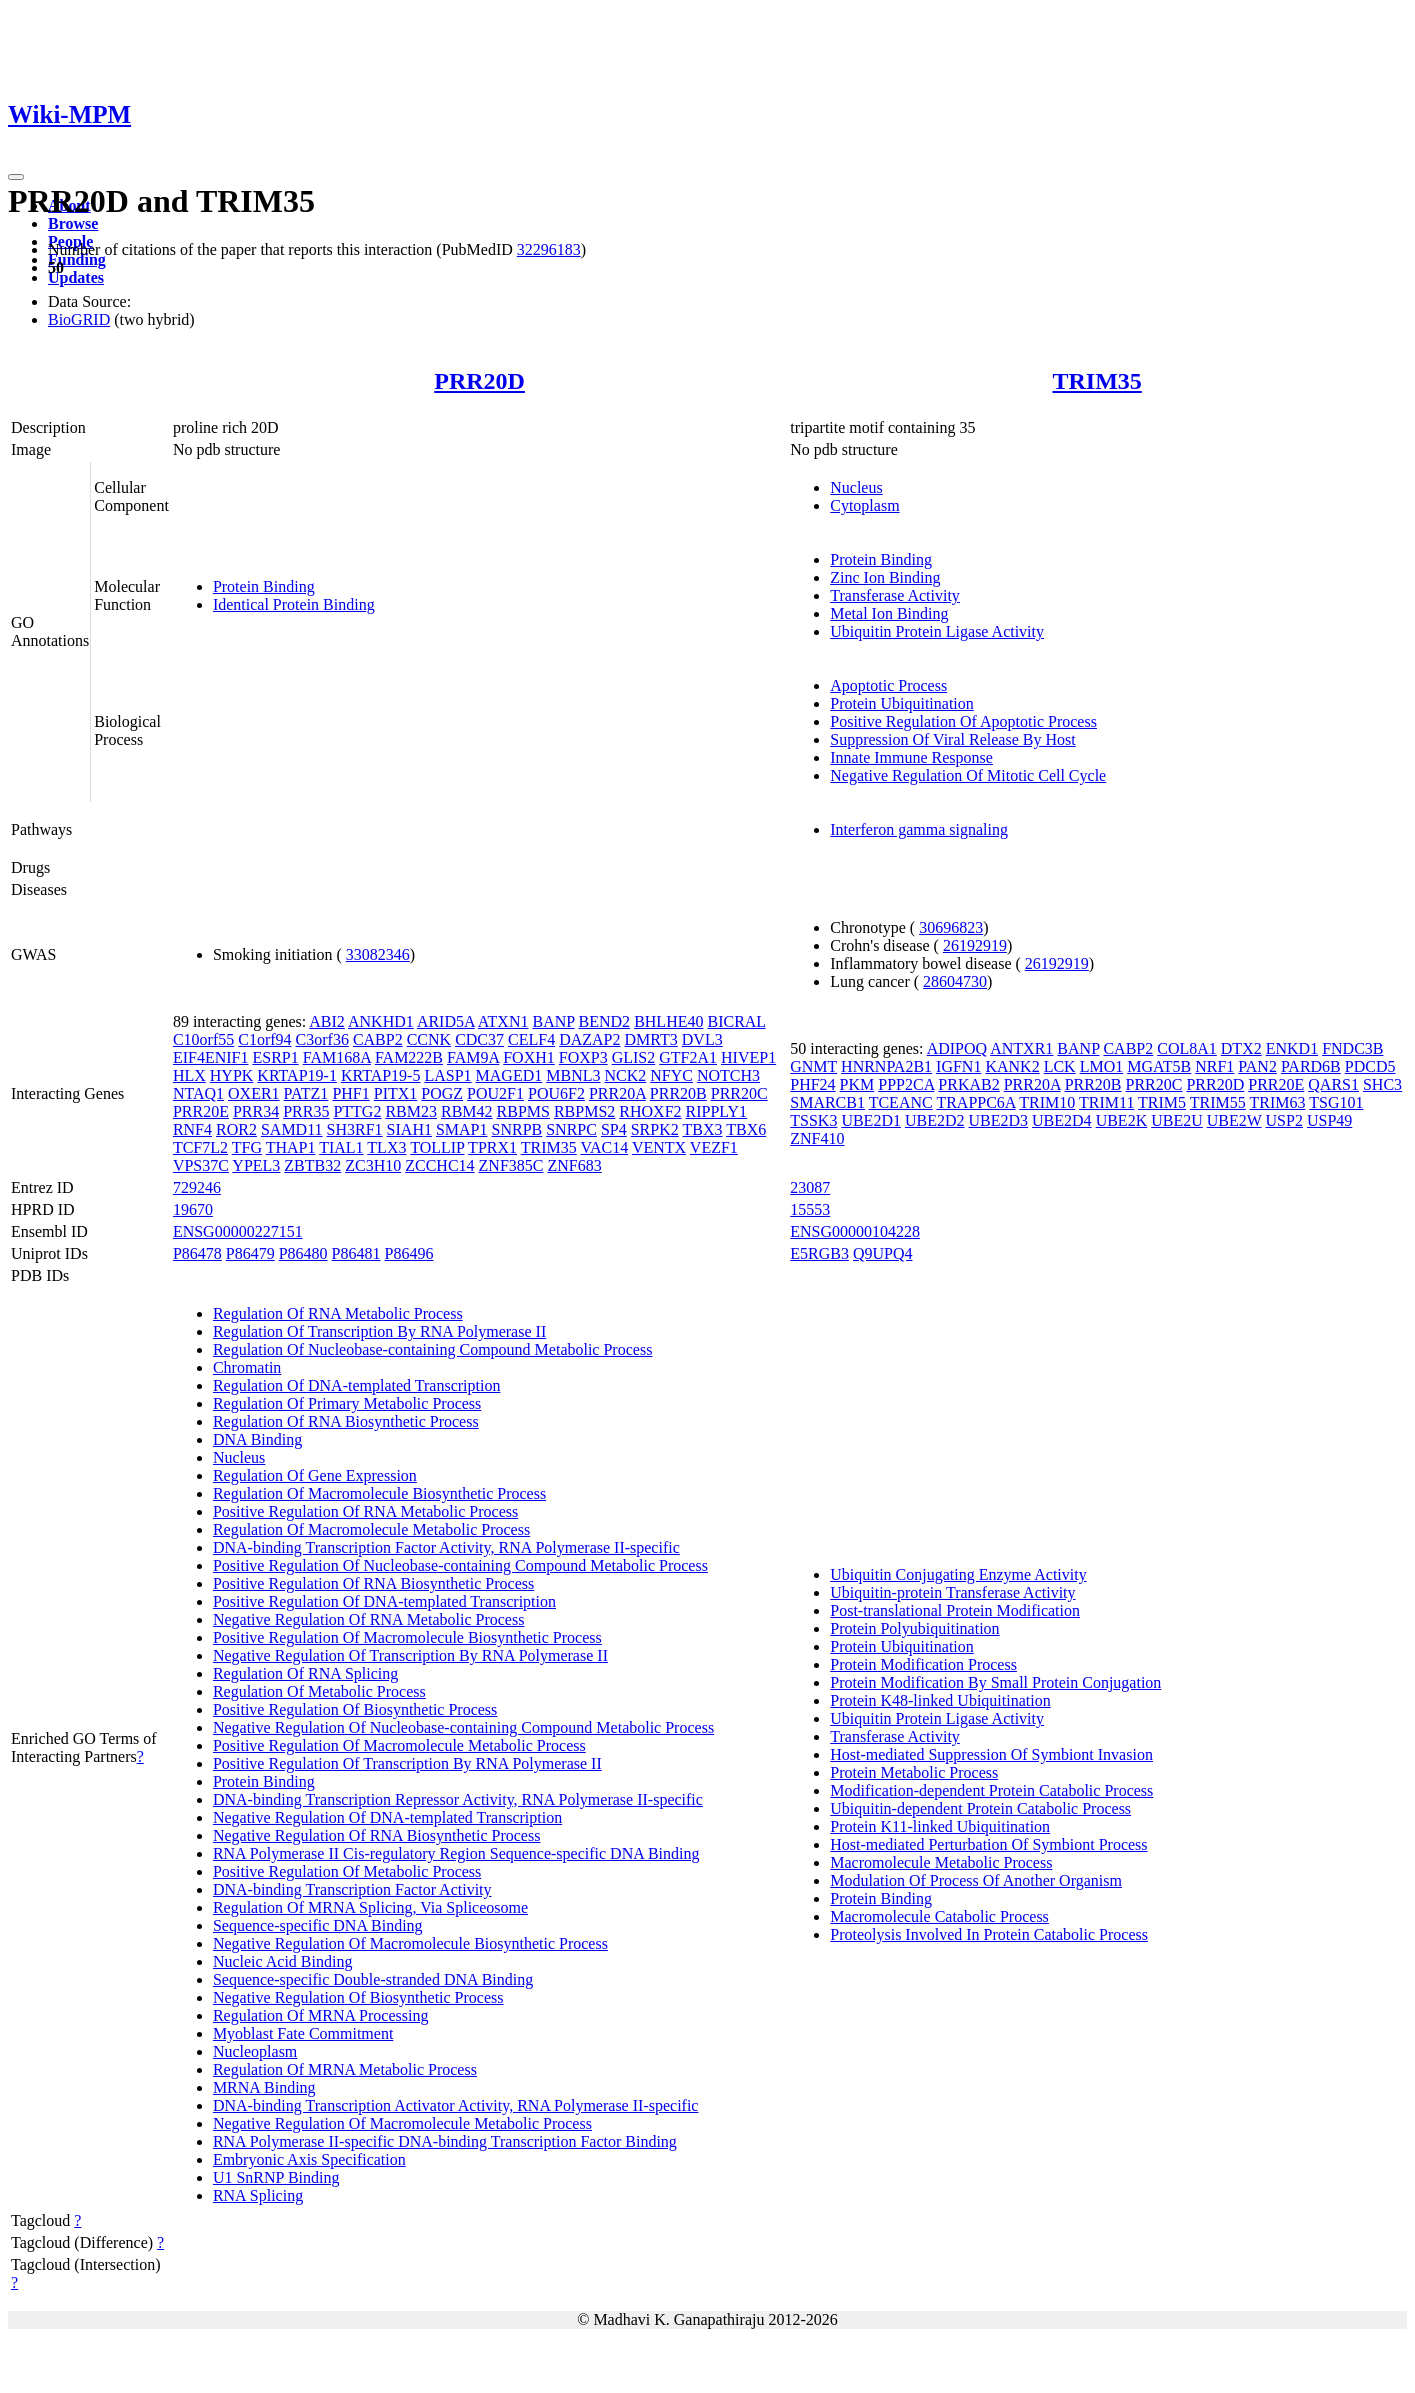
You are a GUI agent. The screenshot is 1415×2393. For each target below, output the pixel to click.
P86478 (197, 1253)
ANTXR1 (1021, 1048)
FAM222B (409, 1057)
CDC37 (479, 1039)
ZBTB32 (312, 1165)
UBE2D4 (1062, 1120)
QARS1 (1333, 1084)
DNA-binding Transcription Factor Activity (352, 1889)
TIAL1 (341, 1147)
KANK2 (1012, 1066)
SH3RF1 (355, 1129)
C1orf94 (264, 1039)
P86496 (409, 1253)
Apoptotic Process (888, 685)
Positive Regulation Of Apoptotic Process (963, 721)
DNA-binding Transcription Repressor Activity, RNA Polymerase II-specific (458, 1799)
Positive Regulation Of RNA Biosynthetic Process (373, 1583)
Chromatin (247, 1367)
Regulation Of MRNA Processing (321, 2015)
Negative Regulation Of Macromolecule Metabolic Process (402, 2123)
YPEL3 (256, 1165)
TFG (247, 1147)
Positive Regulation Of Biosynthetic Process (355, 1709)
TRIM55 (1218, 1102)
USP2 (1284, 1120)
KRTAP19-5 (381, 1075)
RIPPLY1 (717, 1111)
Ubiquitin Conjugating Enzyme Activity (958, 1574)
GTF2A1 (688, 1057)
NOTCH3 (728, 1075)
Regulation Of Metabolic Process (319, 1691)
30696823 (951, 927)
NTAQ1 (198, 1093)
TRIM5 (1162, 1102)
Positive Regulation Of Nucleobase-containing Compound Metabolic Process (460, 1565)
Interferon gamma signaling (919, 829)
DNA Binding (257, 1439)
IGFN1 (958, 1066)
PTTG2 (357, 1111)
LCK (1060, 1066)
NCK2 (625, 1075)
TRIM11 (1106, 1102)
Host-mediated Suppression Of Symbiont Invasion (991, 1754)
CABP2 (378, 1039)
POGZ (442, 1093)
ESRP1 (275, 1057)
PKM (857, 1084)
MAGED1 (509, 1075)
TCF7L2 (200, 1147)
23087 (810, 1187)
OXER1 (254, 1093)
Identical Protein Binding (294, 604)
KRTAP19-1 (297, 1075)
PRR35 (306, 1111)
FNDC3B (1352, 1048)
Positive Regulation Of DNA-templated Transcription (384, 1601)
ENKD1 (1292, 1048)
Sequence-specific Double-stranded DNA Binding (373, 1979)
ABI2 (327, 1021)
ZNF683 (574, 1165)
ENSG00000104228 (855, 1231)
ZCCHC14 (439, 1165)
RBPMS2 (584, 1111)
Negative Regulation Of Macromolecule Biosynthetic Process (410, 1943)
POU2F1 (495, 1093)
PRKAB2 (968, 1084)
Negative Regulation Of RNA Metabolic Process (369, 1619)
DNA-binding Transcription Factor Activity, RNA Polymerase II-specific (446, 1547)
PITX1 (396, 1093)
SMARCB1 (827, 1102)
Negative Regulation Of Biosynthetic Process (358, 1997)
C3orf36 (322, 1039)
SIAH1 (409, 1129)
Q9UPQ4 (883, 1253)
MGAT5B (1159, 1066)
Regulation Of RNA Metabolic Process (338, 1313)
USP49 (1329, 1120)
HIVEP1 (748, 1057)
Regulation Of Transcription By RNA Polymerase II (379, 1331)
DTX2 (1241, 1048)
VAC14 (604, 1147)
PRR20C (739, 1093)
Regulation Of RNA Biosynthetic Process (346, 1421)
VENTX (659, 1147)
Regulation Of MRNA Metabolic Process (345, 2069)
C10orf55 (203, 1039)
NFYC (671, 1075)
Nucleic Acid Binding (283, 1961)
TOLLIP (437, 1147)
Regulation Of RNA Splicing (305, 1673)
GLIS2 (634, 1057)
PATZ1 (306, 1093)
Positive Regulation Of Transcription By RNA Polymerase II (407, 1763)
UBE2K (1122, 1120)
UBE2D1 (871, 1120)
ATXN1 (503, 1021)
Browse (73, 223)
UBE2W (1234, 1120)
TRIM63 (1278, 1102)
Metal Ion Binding (889, 613)
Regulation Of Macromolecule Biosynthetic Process (379, 1493)
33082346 (378, 954)
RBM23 (411, 1111)
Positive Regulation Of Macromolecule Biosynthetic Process (407, 1637)
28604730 (955, 981)
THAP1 (291, 1147)
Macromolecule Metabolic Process (941, 1862)
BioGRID (79, 319)
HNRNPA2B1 (886, 1066)
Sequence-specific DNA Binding (318, 1925)
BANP (553, 1021)
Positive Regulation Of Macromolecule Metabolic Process (399, 1745)
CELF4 (531, 1039)
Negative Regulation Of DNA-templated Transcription (387, 1817)
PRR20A (617, 1093)
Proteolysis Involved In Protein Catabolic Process (989, 1934)
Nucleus (856, 487)
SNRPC (571, 1129)
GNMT (813, 1066)
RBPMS (523, 1111)
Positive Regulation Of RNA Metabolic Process (365, 1511)
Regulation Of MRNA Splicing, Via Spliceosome (370, 1907)
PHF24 (812, 1084)
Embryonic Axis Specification (309, 2159)
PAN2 (1257, 1066)
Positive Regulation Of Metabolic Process (347, 1871)
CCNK (429, 1039)
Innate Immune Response (911, 757)
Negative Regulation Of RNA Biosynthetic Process (377, 1835)
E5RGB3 (819, 1253)
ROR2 (236, 1129)
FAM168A (337, 1057)
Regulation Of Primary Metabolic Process (347, 1403)
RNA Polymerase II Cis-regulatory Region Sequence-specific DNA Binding (456, 1853)
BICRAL (736, 1021)
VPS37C (201, 1165)
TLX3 (386, 1147)
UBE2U (1177, 1120)
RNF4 (192, 1129)
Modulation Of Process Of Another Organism (976, 1880)
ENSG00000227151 (238, 1231)
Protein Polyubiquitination (914, 1628)
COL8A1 (1187, 1048)
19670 (193, 1209)
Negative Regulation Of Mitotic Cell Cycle (968, 775)
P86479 (250, 1253)
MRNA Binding (264, 2087)
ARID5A (446, 1021)
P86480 (303, 1253)
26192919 (975, 945)
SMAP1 (462, 1129)
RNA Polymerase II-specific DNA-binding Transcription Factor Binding (445, 2141)
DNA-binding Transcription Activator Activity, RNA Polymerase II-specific (456, 2105)
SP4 (614, 1129)
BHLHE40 (668, 1021)
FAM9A (473, 1057)
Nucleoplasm (255, 2051)
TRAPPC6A (975, 1102)
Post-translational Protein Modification (955, 1610)
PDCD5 (1370, 1066)
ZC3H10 (373, 1165)
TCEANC (901, 1102)
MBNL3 (573, 1075)
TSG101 (1336, 1102)
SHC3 (1382, 1084)
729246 (197, 1187)
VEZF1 (714, 1147)
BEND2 (605, 1021)
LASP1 (447, 1075)
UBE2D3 (999, 1120)
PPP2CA (906, 1084)
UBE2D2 (935, 1120)
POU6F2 (556, 1093)
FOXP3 (583, 1057)
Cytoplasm (864, 505)
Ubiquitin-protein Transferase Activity (952, 1592)
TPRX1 (492, 1147)
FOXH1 (529, 1057)
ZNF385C (511, 1165)
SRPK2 (655, 1129)
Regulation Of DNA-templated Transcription (357, 1385)
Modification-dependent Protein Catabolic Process (991, 1790)
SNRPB (517, 1129)
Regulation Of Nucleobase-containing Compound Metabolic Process (432, 1349)
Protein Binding (264, 586)
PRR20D (479, 381)
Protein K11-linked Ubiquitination (940, 1826)
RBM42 (467, 1111)
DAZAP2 (589, 1039)
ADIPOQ (957, 1048)
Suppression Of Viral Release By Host (952, 739)
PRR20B (678, 1093)
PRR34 (256, 1111)
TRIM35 (1096, 381)
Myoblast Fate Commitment (303, 2033)
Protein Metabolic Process (914, 1772)
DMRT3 (651, 1039)
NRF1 (1214, 1066)
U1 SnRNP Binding (276, 2177)
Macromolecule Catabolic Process (939, 1916)
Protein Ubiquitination (902, 703)
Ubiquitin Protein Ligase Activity (937, 631)
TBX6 (746, 1129)
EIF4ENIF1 (211, 1057)
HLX (189, 1075)
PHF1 (350, 1093)
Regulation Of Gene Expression (315, 1475)
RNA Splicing (258, 2195)
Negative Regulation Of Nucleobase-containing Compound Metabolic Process (463, 1727)
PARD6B (1311, 1066)
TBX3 (702, 1129)
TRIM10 (1047, 1102)
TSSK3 (813, 1120)
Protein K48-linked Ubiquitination (940, 1700)
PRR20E (201, 1111)
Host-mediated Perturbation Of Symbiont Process (988, 1844)
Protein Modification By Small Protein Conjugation (995, 1682)
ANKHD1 (381, 1021)
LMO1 (1102, 1066)
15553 (810, 1209)
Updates (76, 277)
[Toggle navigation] (16, 177)
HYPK (232, 1075)
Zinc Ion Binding (885, 577)
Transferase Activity (895, 595)
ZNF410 (817, 1138)
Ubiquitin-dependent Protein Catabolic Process (980, 1808)
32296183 (549, 249)
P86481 (356, 1253)
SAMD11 (292, 1129)
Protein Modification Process (923, 1664)
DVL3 (702, 1039)
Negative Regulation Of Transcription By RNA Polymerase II (410, 1655)
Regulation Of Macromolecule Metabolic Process (371, 1529)
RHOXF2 (650, 1111)
